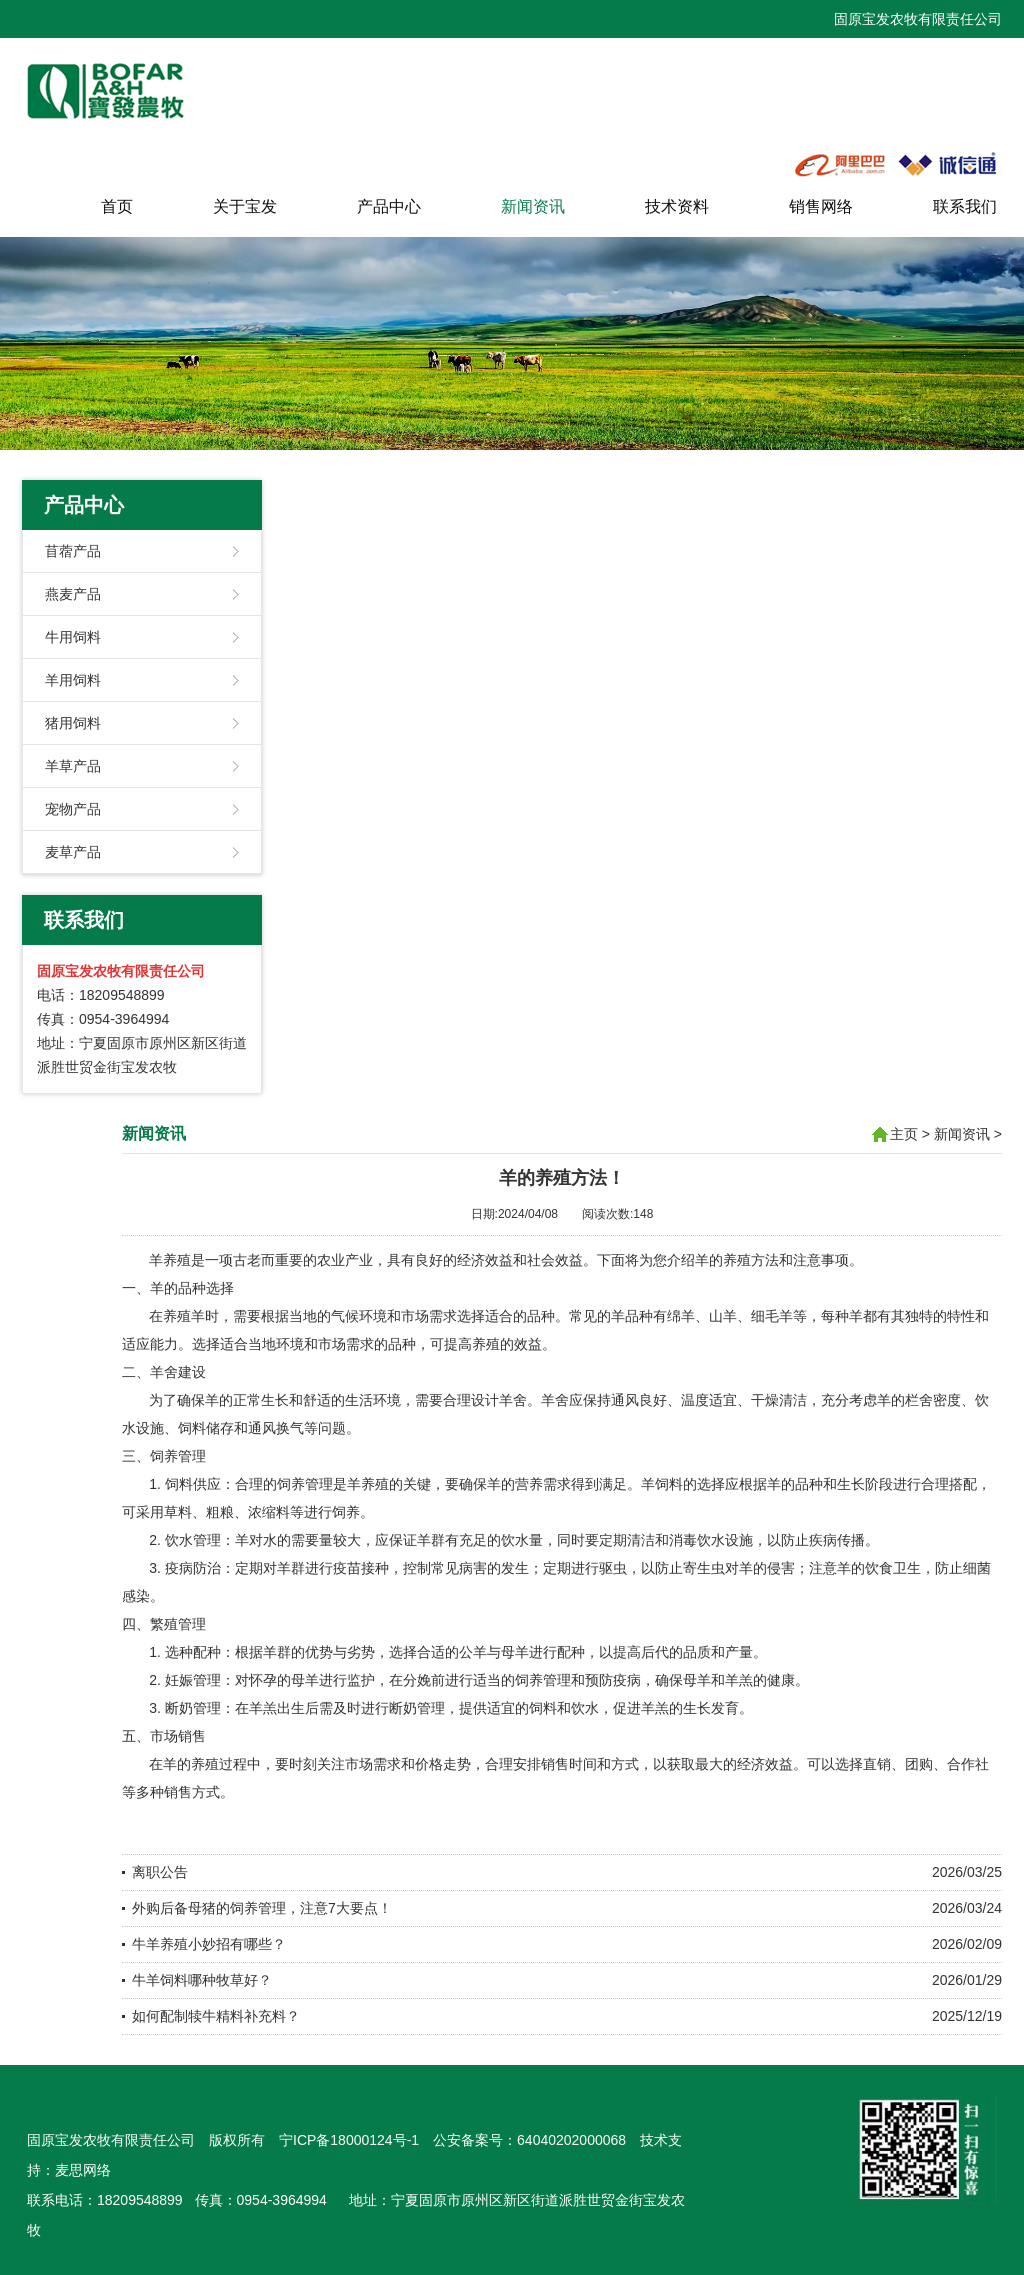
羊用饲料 (73, 680)
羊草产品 (73, 766)
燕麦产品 (73, 594)
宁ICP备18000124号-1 (349, 2140)
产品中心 (389, 206)
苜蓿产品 (73, 551)
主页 (904, 1134)
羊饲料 (662, 1484)
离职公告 (160, 1872)
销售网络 (821, 206)
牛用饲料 (73, 637)
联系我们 (965, 206)
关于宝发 (245, 206)
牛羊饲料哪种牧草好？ (202, 1980)
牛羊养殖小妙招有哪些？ (209, 1944)
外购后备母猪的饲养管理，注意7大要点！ (262, 1908)
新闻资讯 (533, 206)
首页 (117, 206)
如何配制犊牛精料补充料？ (216, 2016)
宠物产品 (73, 809)
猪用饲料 (73, 723)
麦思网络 (83, 2170)
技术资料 (677, 206)
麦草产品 (73, 852)
